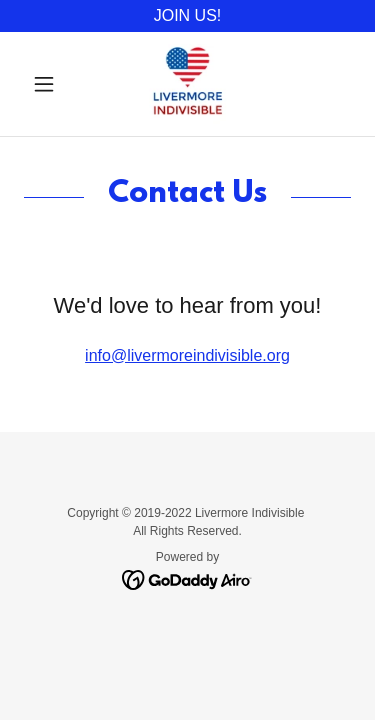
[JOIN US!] (187, 16)
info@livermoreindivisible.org (187, 355)
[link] (188, 84)
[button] (48, 84)
